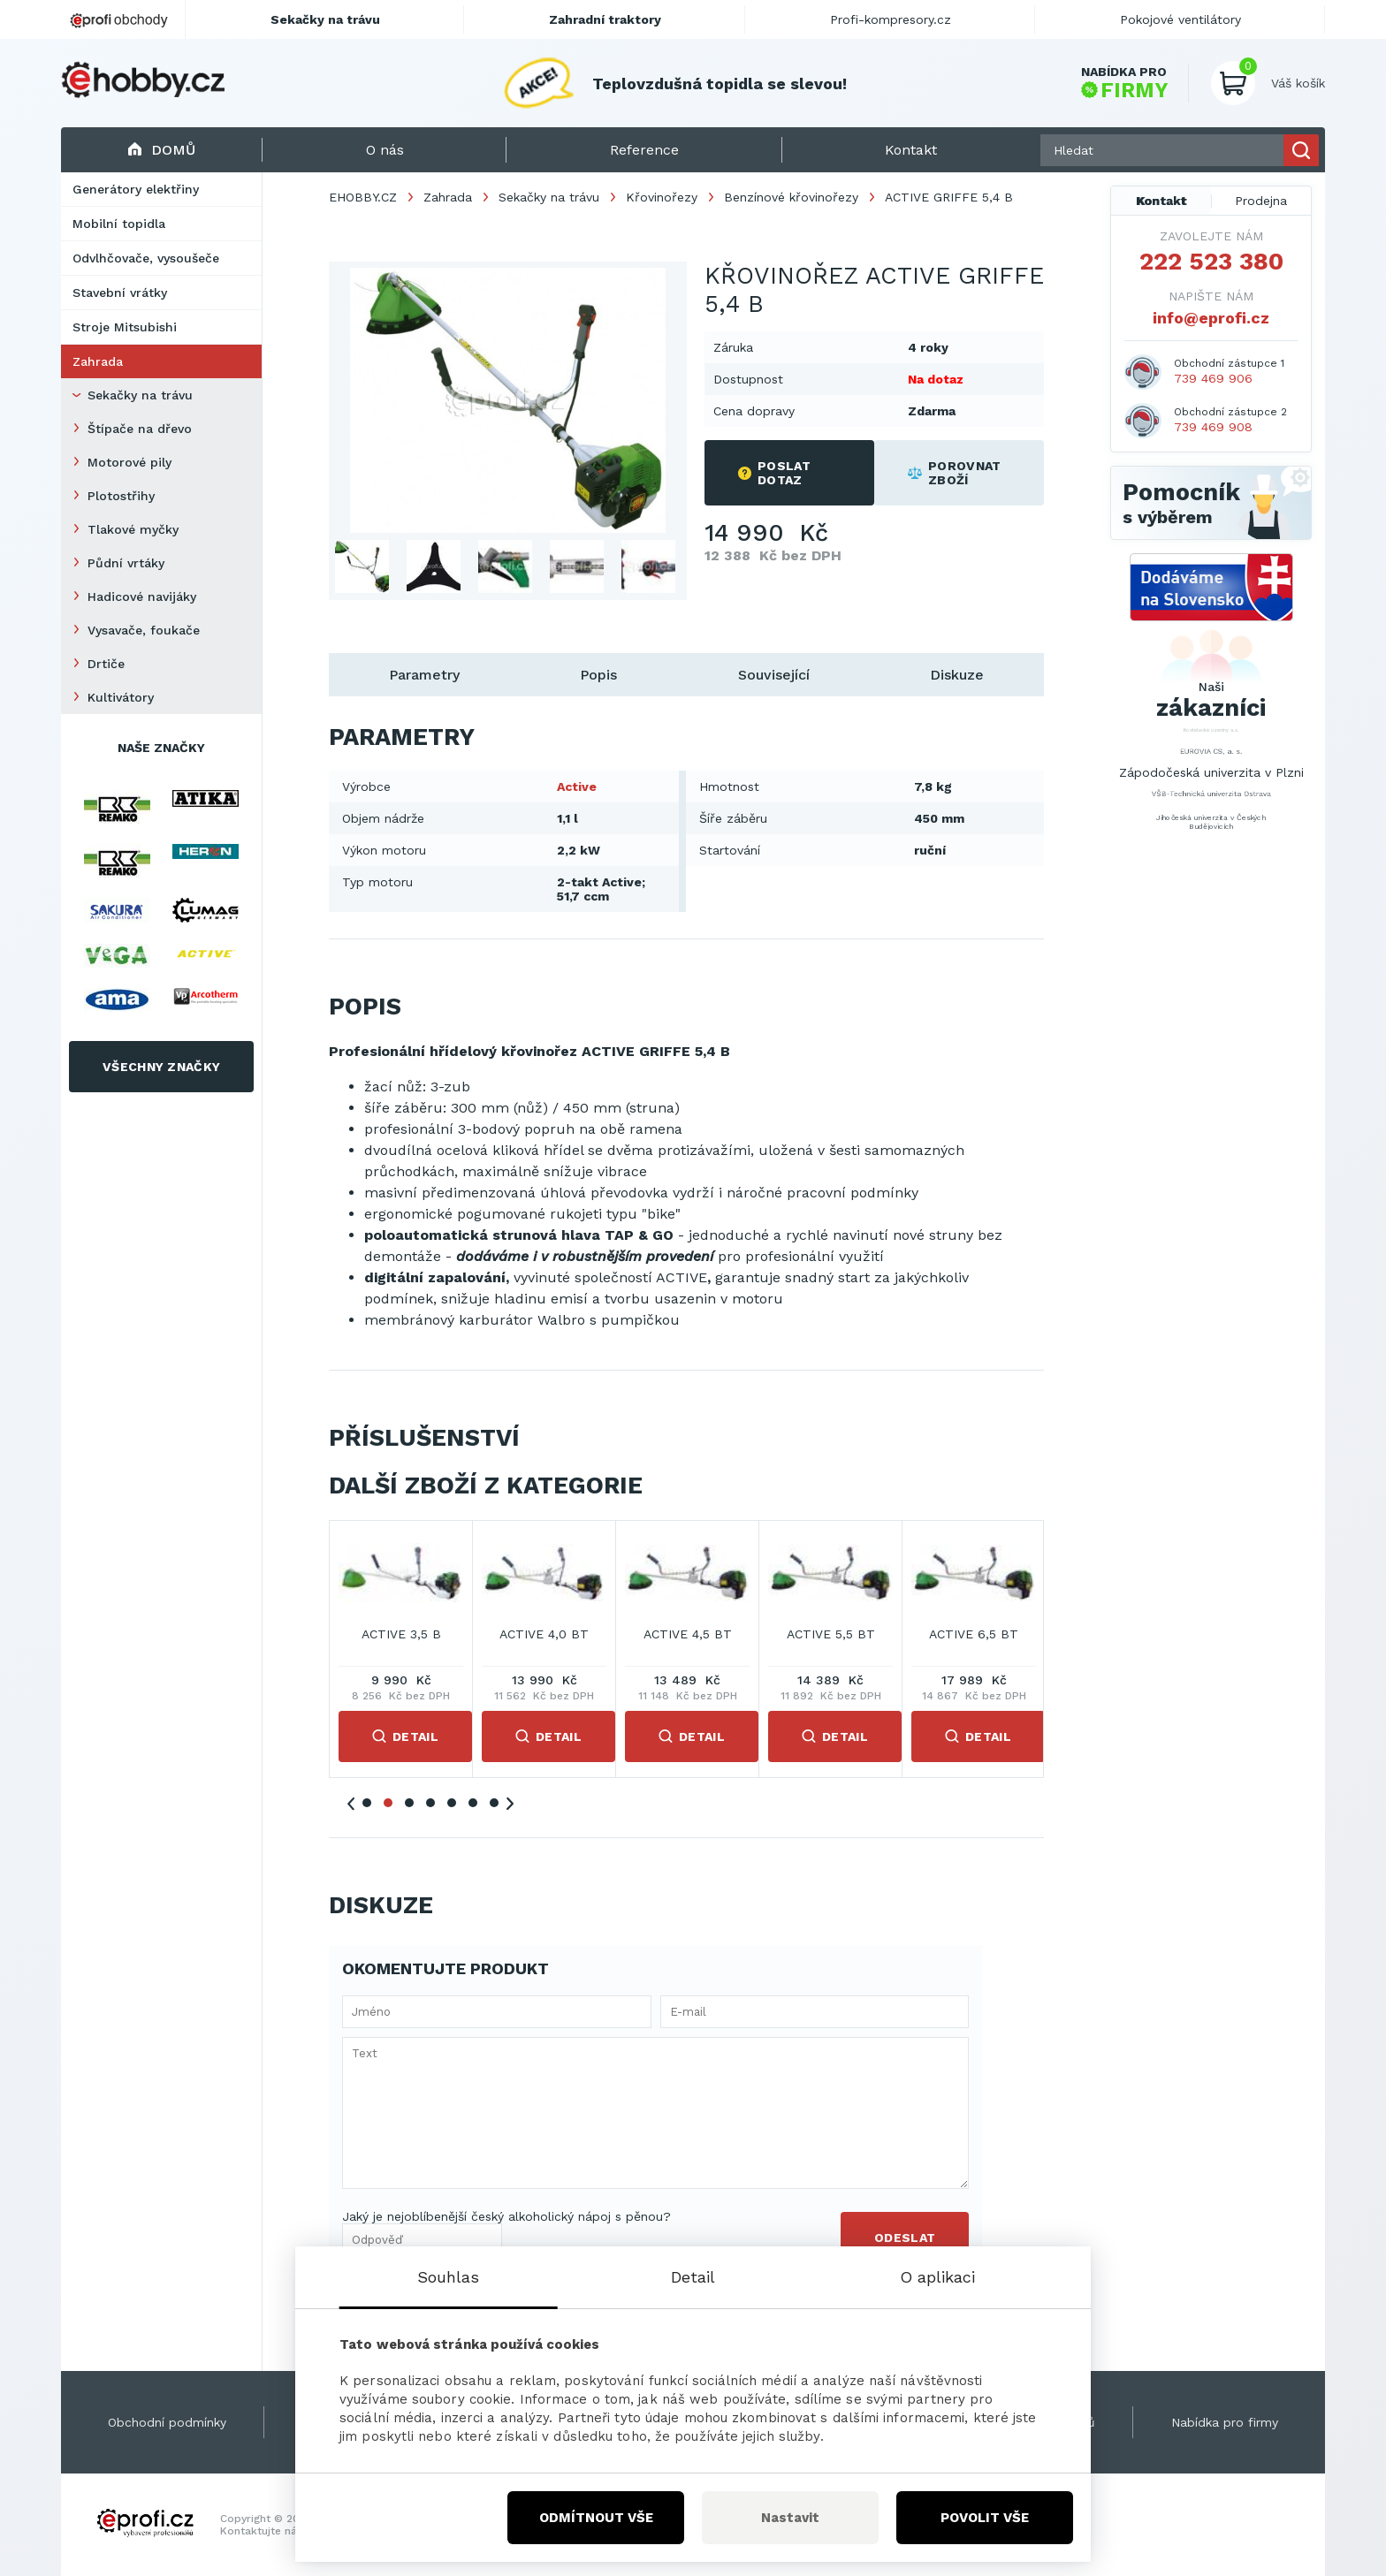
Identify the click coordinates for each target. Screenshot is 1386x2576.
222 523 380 (1211, 261)
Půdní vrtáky (126, 563)
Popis (598, 674)
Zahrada (97, 361)
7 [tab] (494, 1802)
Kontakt (1161, 201)
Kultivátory (121, 697)
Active (577, 786)
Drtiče (106, 664)
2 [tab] (388, 1802)
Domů (161, 149)
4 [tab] (430, 1802)
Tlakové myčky (133, 529)
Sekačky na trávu (140, 395)
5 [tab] (451, 1802)
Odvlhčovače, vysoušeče (145, 258)
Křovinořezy (661, 197)
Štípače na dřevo (140, 429)
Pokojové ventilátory (1180, 19)
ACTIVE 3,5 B (831, 1634)
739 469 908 (1213, 427)
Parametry (424, 674)
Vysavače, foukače (144, 630)
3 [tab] (409, 1802)
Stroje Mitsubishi (124, 327)
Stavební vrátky (119, 292)
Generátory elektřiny (135, 189)
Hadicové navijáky (142, 596)
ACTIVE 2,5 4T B (401, 1634)
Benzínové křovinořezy (791, 197)
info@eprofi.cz (1211, 317)
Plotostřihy (121, 496)
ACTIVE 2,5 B (544, 1634)
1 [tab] (366, 1802)
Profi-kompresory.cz (890, 19)
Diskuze (957, 674)
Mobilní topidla (118, 224)
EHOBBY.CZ (363, 197)
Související (774, 674)
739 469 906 (1213, 378)
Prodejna (1261, 201)
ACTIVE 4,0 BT (973, 1634)
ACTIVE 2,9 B (687, 1634)
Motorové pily (129, 462)
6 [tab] (472, 1802)
